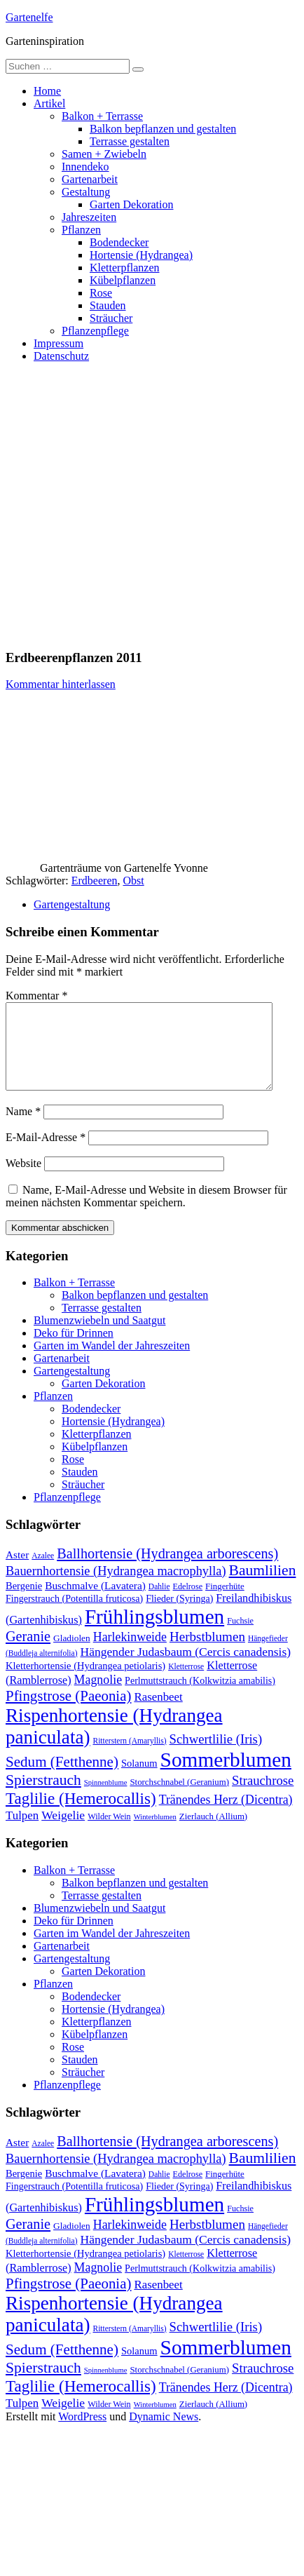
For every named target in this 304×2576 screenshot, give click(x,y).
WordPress (82, 2433)
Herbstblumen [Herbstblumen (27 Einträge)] (207, 1653)
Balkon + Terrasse (102, 116)
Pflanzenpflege (95, 331)
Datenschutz (61, 356)
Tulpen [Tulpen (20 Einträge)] (22, 1832)
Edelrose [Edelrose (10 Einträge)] (188, 1603)
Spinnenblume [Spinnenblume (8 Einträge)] (105, 1799)
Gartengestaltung (72, 904)
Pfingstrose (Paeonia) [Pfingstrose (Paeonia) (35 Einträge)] (68, 1712)
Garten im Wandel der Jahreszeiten (112, 1362)
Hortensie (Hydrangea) (141, 255)
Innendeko (85, 167)
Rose (101, 293)
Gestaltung (86, 192)
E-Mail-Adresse (45, 1154)
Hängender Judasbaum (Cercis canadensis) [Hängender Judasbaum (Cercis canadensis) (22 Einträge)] (186, 1668)
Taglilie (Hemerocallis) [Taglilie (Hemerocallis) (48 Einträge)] (81, 1815)
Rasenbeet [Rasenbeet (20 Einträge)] (158, 1713)
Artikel (49, 103)
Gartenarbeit (90, 179)
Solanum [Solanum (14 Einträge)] (139, 1780)
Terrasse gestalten (130, 141)
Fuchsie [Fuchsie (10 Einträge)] (240, 1638)
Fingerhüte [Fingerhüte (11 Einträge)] (224, 1603)
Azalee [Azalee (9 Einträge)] (43, 1572)
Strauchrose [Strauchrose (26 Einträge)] (262, 1797)
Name (23, 1128)
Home (47, 91)
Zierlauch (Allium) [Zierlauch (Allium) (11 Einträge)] (213, 1833)
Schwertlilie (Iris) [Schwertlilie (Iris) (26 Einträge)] (216, 1755)
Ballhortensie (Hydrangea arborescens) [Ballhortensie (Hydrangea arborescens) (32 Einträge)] (167, 1570)
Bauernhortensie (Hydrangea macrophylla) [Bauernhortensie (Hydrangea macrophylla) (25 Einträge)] (116, 1588)
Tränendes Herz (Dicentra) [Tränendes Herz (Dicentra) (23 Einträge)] (226, 1816)
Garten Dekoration (132, 204)
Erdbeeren (94, 880)
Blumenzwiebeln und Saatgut (99, 1337)
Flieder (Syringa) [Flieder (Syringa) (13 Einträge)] (179, 1615)
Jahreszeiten (89, 217)
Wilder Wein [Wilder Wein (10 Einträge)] (109, 1833)
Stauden (108, 305)
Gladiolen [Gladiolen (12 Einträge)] (71, 1655)
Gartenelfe (29, 17)
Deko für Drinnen (73, 1350)
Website (23, 1180)
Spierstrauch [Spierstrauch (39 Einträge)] (43, 1796)
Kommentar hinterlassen (61, 684)
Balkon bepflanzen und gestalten (163, 129)
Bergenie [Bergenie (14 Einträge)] (24, 1602)
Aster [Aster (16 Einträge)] (17, 1571)
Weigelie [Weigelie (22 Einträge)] (63, 1832)
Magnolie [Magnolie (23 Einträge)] (98, 1697)
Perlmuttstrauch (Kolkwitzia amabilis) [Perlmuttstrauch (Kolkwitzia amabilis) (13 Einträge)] (200, 1697)
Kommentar (36, 996)
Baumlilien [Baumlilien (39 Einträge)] (262, 1587)
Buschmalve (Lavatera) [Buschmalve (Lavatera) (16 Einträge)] (95, 1602)
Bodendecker (119, 242)
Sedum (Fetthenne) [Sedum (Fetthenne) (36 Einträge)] (62, 1778)
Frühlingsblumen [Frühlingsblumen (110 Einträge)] (154, 1633)
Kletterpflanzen (125, 268)
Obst (133, 880)
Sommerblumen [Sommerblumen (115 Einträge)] (225, 1776)
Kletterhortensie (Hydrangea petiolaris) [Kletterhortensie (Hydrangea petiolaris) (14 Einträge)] (85, 1682)
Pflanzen (81, 230)
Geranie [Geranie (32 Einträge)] (28, 1653)
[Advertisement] (131, 505)
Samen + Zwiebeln (104, 154)
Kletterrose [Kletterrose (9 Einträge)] (186, 1683)
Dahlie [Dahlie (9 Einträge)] (159, 1603)
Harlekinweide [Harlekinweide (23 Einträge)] (130, 1654)
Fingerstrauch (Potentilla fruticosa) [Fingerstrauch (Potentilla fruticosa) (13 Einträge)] (74, 1615)
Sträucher (111, 318)
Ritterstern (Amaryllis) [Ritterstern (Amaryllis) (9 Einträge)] (130, 1757)
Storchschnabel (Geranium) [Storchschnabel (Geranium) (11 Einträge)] (179, 1799)
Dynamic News (163, 2433)
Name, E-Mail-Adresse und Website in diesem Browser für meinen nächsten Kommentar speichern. (146, 1213)
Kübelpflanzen (123, 280)
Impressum (58, 343)
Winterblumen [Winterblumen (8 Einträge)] (155, 1833)
